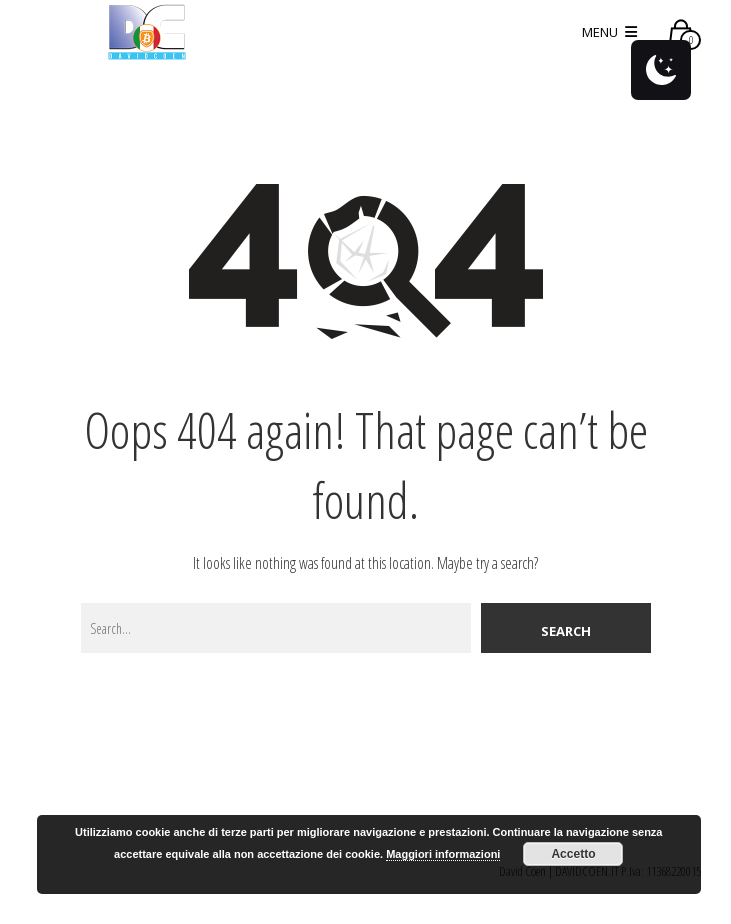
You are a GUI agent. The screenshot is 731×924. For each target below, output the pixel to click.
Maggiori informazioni (443, 854)
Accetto (573, 854)
